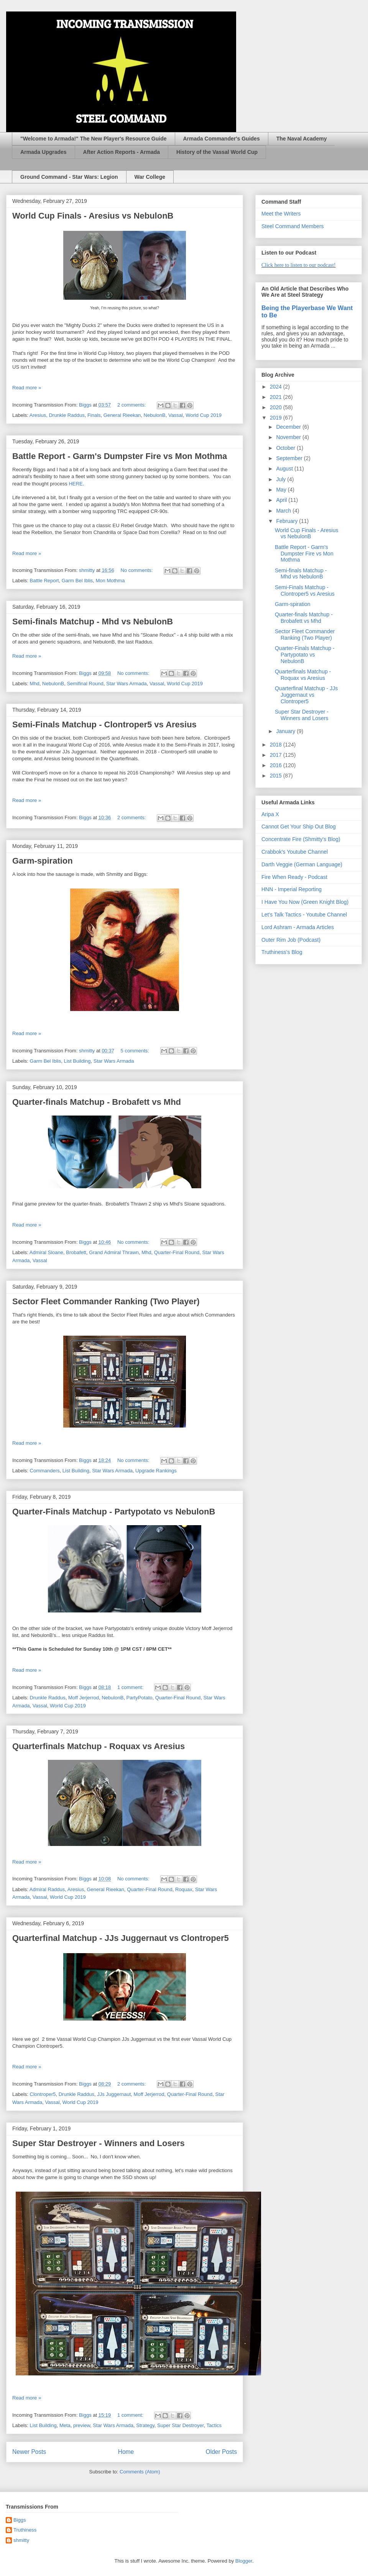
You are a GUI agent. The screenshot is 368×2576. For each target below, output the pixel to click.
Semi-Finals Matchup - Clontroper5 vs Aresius (104, 724)
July (281, 479)
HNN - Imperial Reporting (291, 889)
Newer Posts (29, 2452)
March (284, 511)
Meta (65, 2425)
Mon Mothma (110, 580)
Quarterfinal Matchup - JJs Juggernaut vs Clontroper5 (120, 1938)
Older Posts (221, 2452)
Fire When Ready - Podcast (294, 877)
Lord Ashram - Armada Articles (297, 927)
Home (126, 2452)
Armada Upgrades (43, 152)
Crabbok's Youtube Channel (294, 852)
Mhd (34, 683)
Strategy (145, 2425)
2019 (276, 418)
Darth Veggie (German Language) (301, 864)
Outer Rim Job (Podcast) (290, 940)
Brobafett (76, 1252)
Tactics (214, 2425)
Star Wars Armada (126, 683)
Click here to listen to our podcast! (298, 265)
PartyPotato (140, 1697)
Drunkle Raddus (66, 415)
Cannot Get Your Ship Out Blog (298, 826)
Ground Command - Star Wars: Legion (69, 177)
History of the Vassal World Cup (217, 152)
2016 (276, 765)
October (286, 448)
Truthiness (24, 2530)
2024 (276, 387)
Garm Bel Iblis (77, 580)
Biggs (19, 2520)
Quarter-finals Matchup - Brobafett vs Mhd (96, 1102)
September (290, 458)
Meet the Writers (281, 214)
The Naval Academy (301, 139)
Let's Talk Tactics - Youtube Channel (304, 914)
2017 (276, 755)
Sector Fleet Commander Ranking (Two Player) (106, 1301)
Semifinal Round (85, 683)
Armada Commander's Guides (221, 139)
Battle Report (44, 580)
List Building (77, 1061)
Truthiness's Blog (281, 952)
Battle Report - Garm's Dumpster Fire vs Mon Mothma (119, 456)
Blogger (243, 2561)
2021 (276, 397)
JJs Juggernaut (114, 2094)
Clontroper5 (43, 2094)
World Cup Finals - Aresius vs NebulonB (93, 216)
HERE (75, 484)
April (282, 500)
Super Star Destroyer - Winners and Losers (98, 2143)
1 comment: (131, 1687)
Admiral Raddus (47, 1889)
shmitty (21, 2540)
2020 (276, 407)
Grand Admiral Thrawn (114, 1252)
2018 (276, 745)
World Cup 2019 (204, 415)
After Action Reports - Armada (121, 152)
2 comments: (132, 405)
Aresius (38, 415)
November (289, 437)
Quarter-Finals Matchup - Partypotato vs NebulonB (113, 1511)
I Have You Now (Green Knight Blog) (304, 902)
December (289, 427)
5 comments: (136, 1051)
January (286, 731)
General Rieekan (122, 415)
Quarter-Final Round (177, 1252)
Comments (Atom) (140, 2472)
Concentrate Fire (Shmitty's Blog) (300, 839)
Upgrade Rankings (156, 1470)
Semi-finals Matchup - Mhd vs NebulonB (92, 621)
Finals (94, 415)
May (282, 490)
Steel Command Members (292, 226)
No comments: (137, 570)
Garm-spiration (42, 861)
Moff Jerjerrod (83, 1697)
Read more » (26, 387)
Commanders (45, 1470)
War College (150, 177)
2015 (276, 776)
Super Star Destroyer (180, 2425)
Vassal (175, 415)
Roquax (183, 1889)
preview (81, 2425)
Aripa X (270, 814)
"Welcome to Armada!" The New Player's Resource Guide (93, 139)
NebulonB (155, 415)
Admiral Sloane (46, 1252)
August (285, 469)
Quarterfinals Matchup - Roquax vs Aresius (98, 1746)
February (287, 521)
